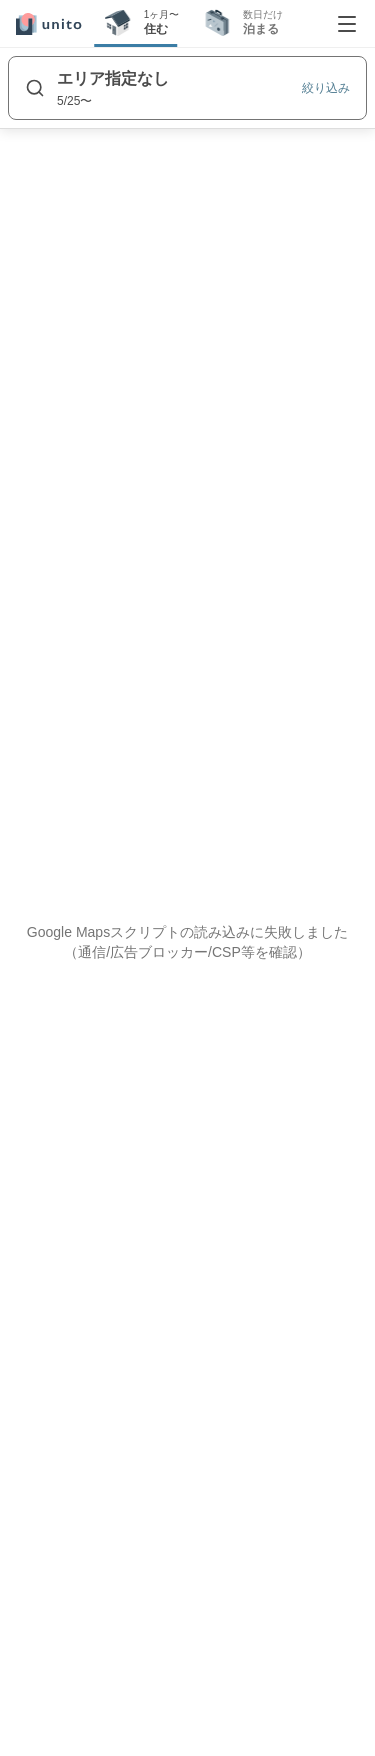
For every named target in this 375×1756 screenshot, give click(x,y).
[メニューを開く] (347, 24)
